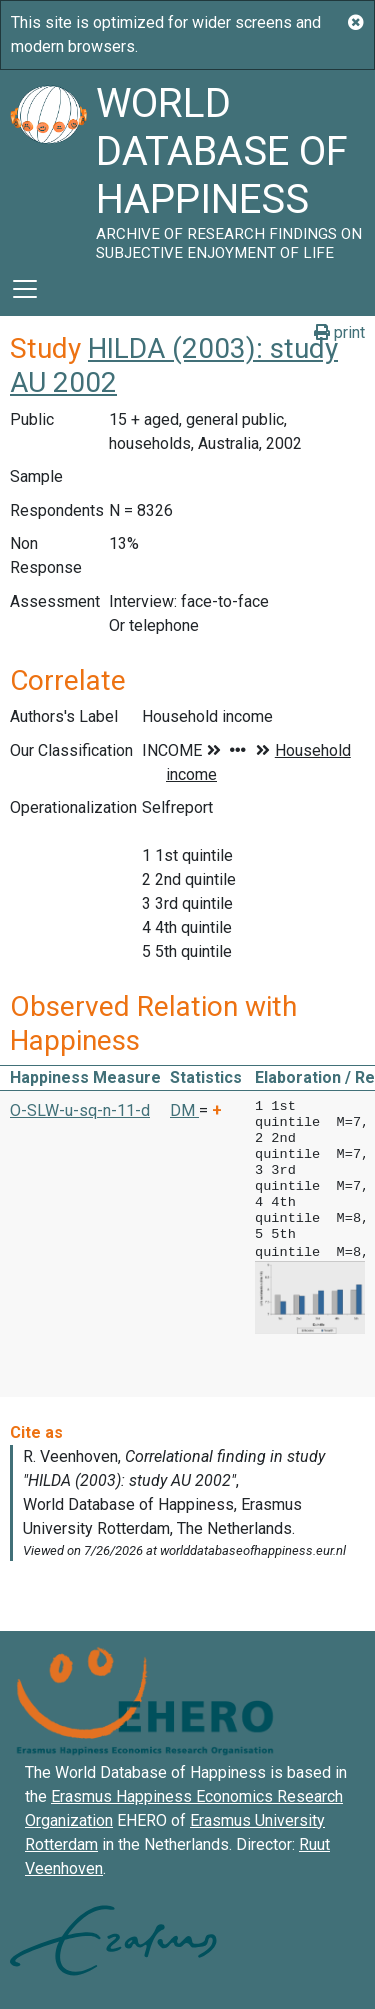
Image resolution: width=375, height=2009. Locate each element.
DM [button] (184, 1110)
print (339, 332)
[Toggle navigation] (25, 289)
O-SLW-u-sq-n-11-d (80, 1110)
